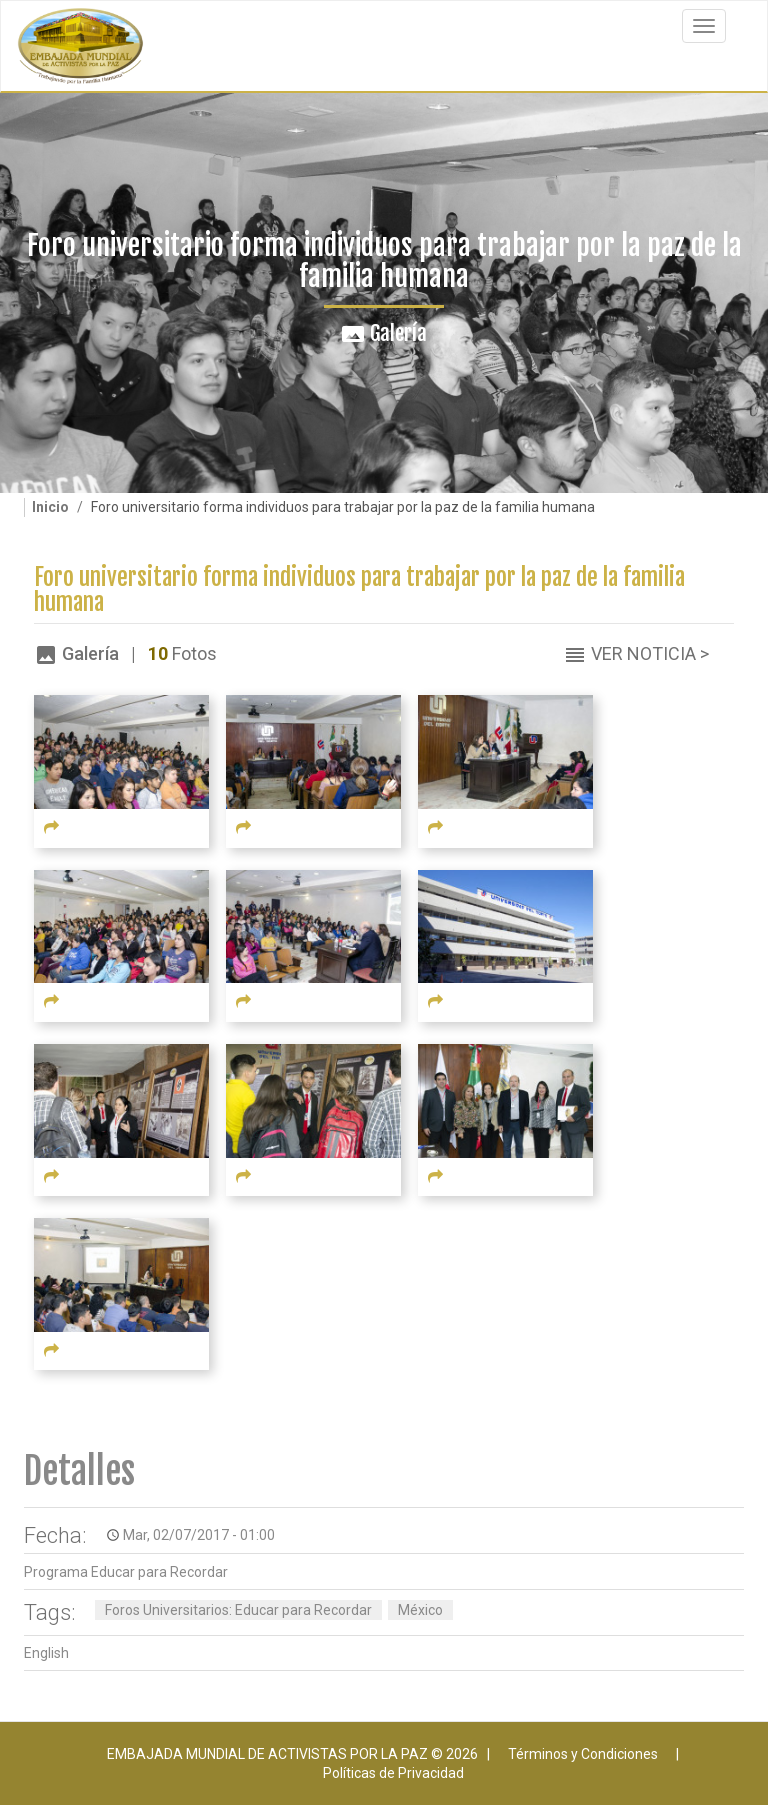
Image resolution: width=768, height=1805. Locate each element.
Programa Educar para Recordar (126, 1572)
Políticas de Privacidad (393, 1773)
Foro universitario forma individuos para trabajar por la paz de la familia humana (359, 590)
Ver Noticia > (650, 653)
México (420, 1610)
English (46, 1653)
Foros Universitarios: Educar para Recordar (238, 1610)
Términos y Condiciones (583, 1754)
